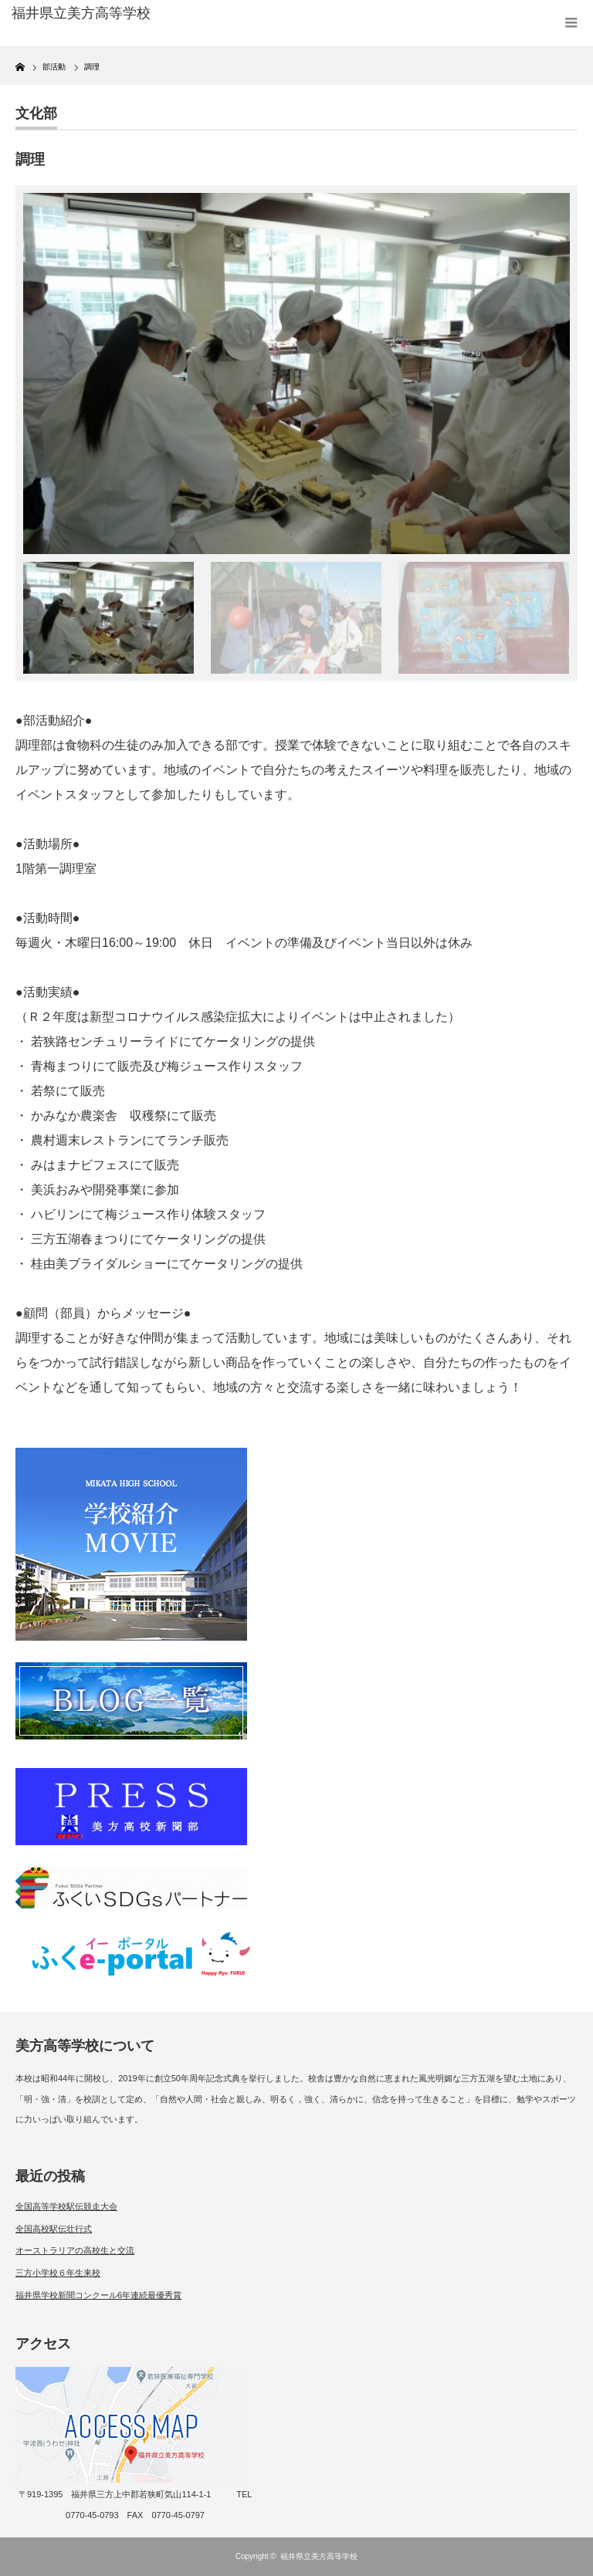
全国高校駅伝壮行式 (53, 2228)
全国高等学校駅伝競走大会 (66, 2206)
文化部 (36, 113)
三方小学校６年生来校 (57, 2272)
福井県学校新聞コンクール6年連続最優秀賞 (98, 2295)
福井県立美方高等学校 (318, 2556)
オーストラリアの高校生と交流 (74, 2250)
